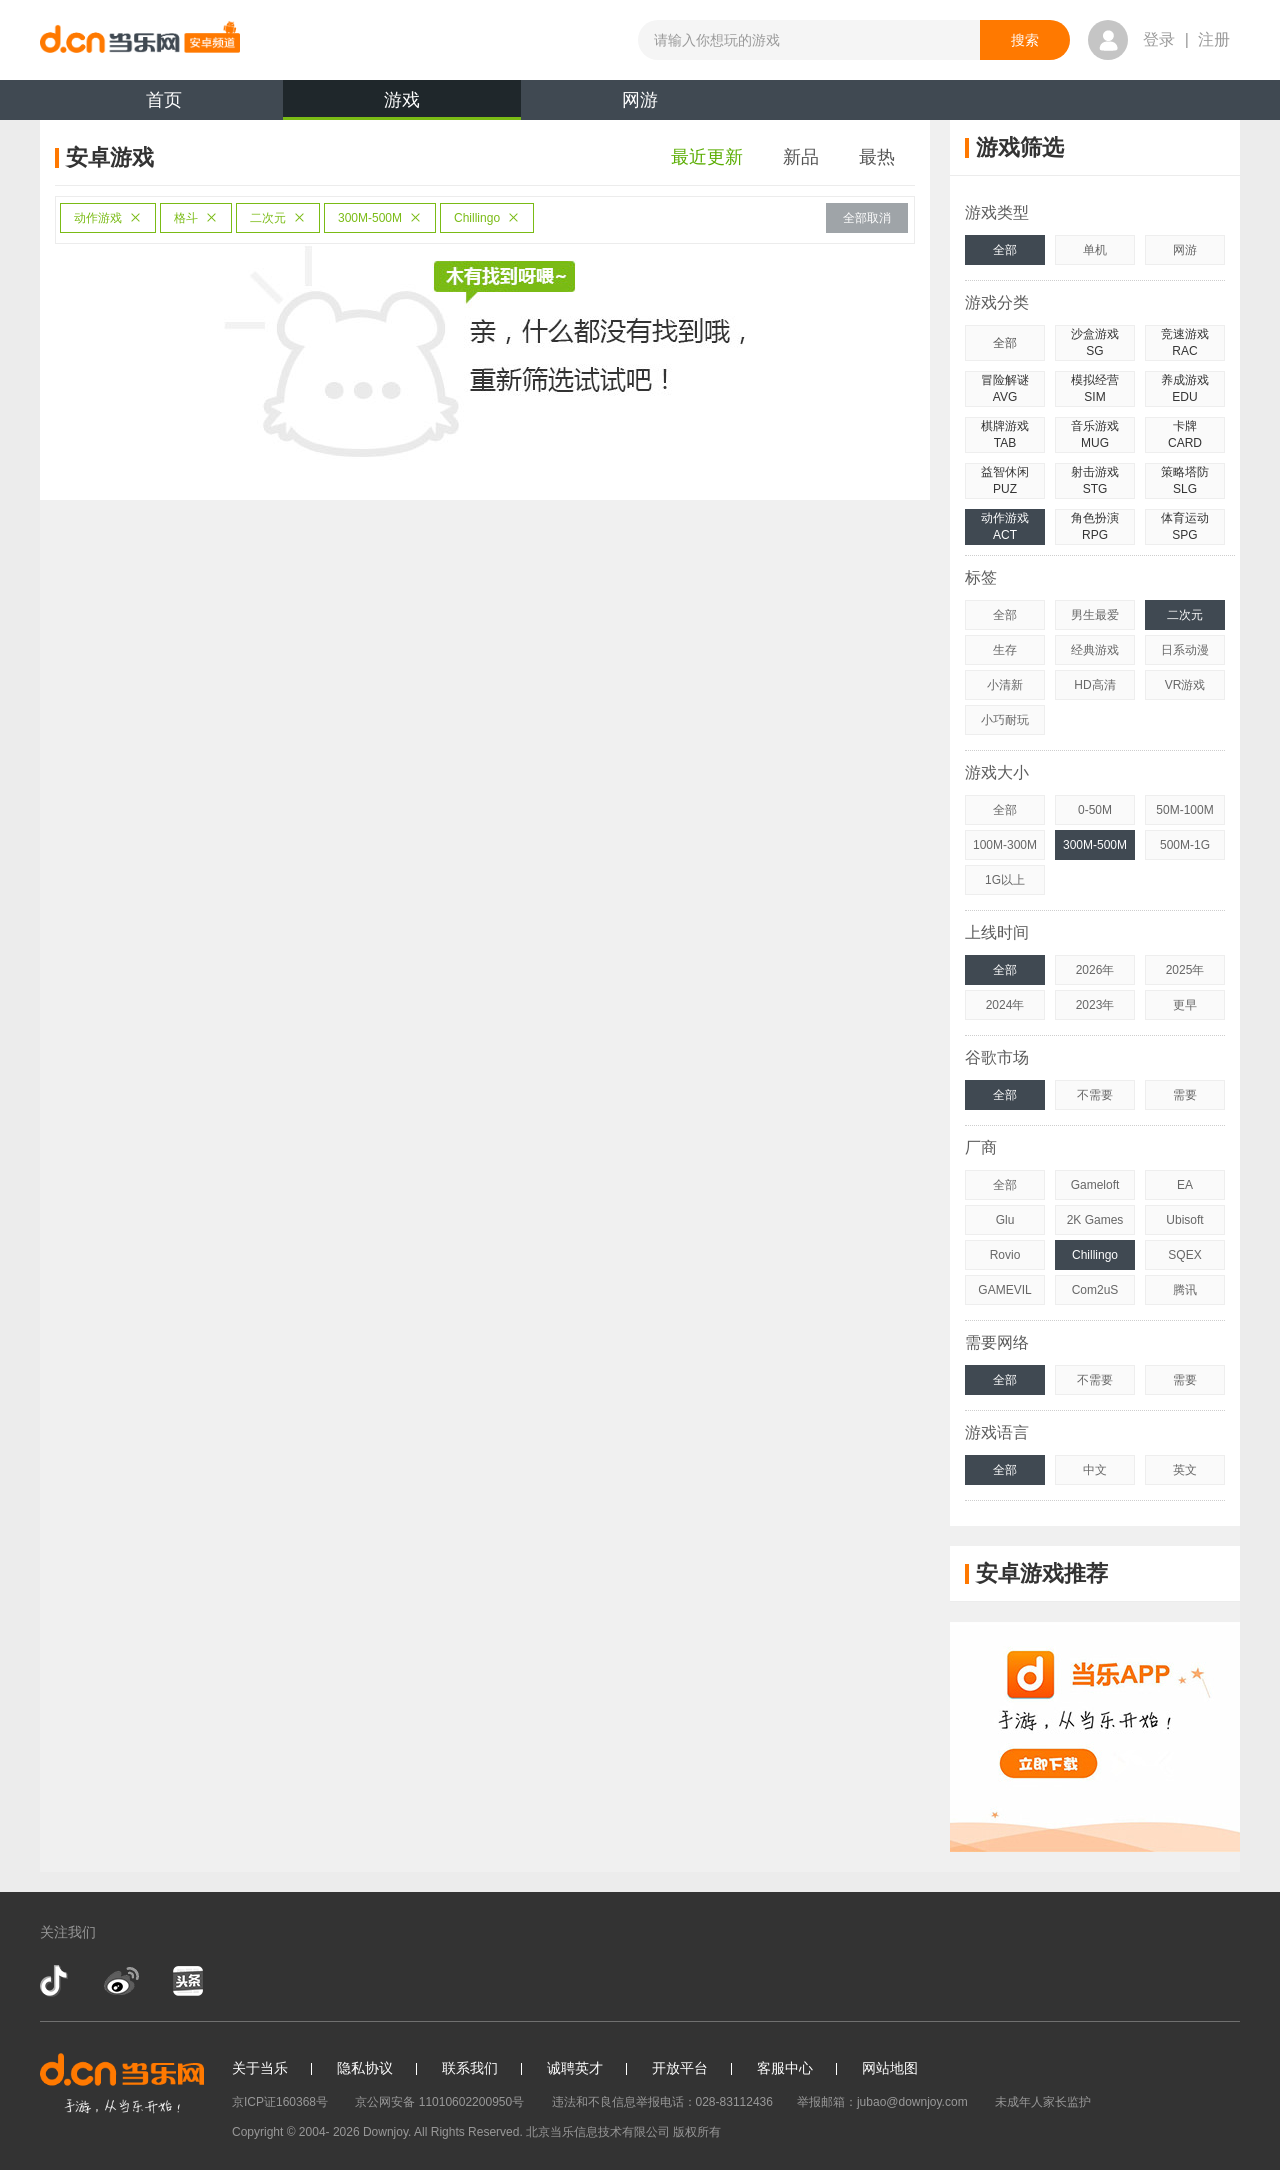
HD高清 (1094, 685)
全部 (1005, 250)
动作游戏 (108, 218)
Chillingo (487, 218)
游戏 (402, 105)
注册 (1214, 39)
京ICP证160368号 (280, 2102)
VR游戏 (1185, 685)
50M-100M (1184, 810)
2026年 (1095, 970)
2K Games (1095, 1220)
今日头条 (187, 1981)
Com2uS (1095, 1290)
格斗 (196, 218)
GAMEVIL (1004, 1290)
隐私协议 (365, 2068)
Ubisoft (1184, 1220)
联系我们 (470, 2068)
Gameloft (1095, 1185)
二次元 (278, 218)
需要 (1185, 1095)
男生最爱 (1095, 615)
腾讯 (1185, 1290)
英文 (1185, 1470)
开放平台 (680, 2068)
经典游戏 (1095, 650)
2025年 (1185, 970)
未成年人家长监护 (1043, 2102)
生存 (1005, 650)
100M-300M (1005, 845)
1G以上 (1005, 880)
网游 (640, 100)
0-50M (1095, 810)
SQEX (1184, 1255)
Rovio (1005, 1255)
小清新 (1005, 685)
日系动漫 (1185, 650)
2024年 (1005, 1005)
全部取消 (867, 218)
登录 (1159, 39)
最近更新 (707, 157)
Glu (1005, 1220)
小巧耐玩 (1005, 720)
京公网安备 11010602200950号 (439, 2102)
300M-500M (380, 218)
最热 (877, 157)
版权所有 (697, 2132)
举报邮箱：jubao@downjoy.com (882, 2102)
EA (1185, 1185)
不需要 (1095, 1095)
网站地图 (890, 2068)
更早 (1185, 1005)
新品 (801, 157)
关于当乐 (260, 2068)
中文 (1095, 1470)
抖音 (56, 1981)
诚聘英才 (575, 2068)
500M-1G (1185, 845)
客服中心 (785, 2068)
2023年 (1095, 1005)
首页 (164, 100)
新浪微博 (121, 1981)
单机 (1095, 250)
